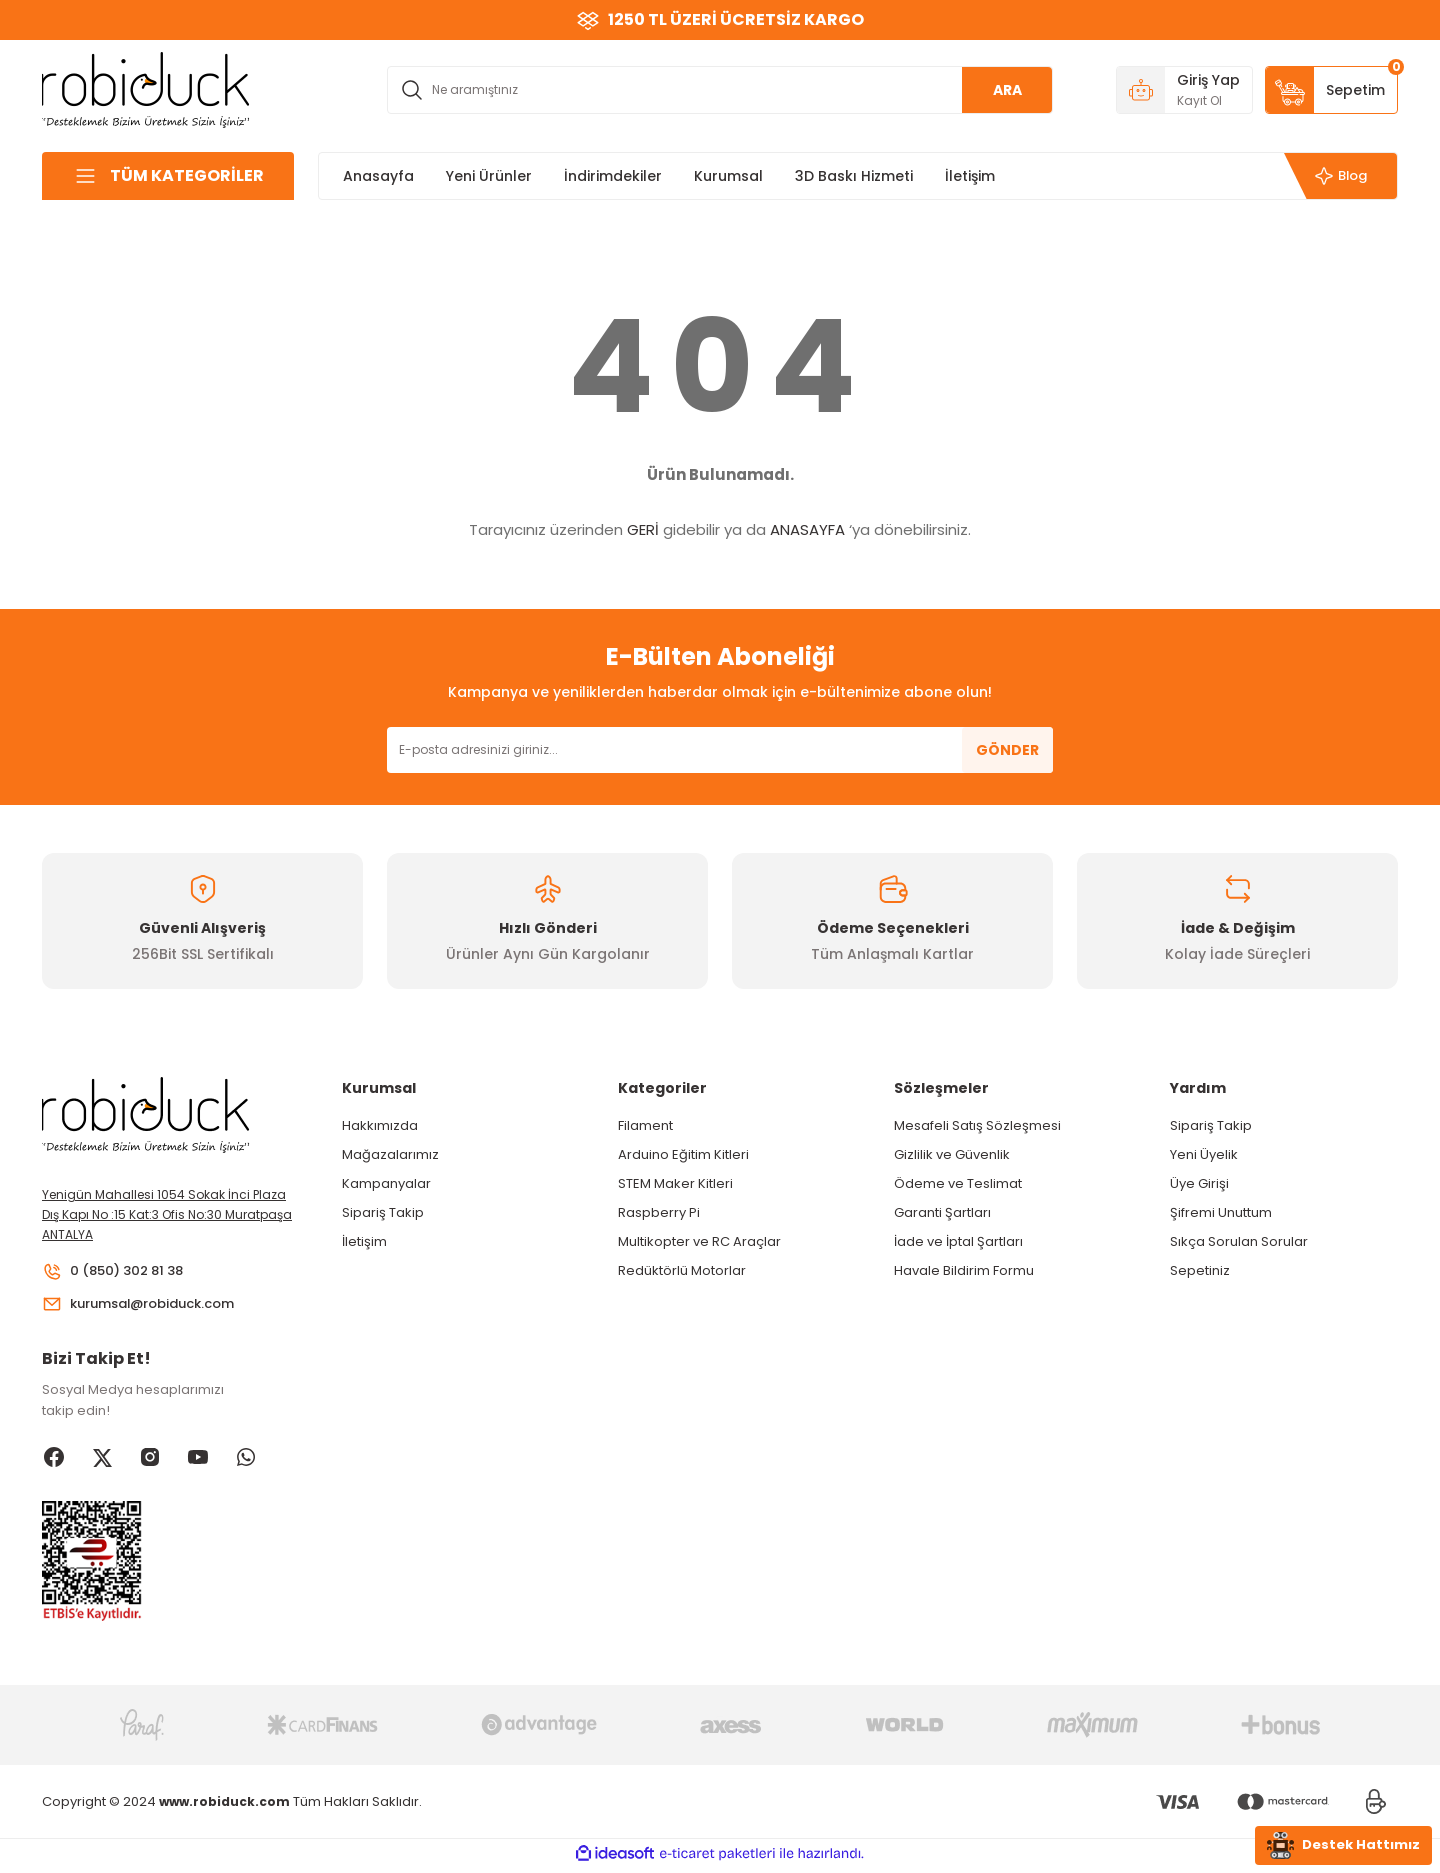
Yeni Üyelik (1204, 1154)
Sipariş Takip (383, 1212)
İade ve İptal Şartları (958, 1241)
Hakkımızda (380, 1125)
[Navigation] (168, 176)
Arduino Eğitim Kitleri (683, 1154)
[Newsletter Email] (720, 750)
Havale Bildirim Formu (964, 1270)
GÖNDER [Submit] (1007, 750)
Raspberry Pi (659, 1212)
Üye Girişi (1199, 1183)
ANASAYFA (807, 529)
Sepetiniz (1200, 1270)
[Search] (720, 90)
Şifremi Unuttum (1221, 1212)
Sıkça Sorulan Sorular (1239, 1241)
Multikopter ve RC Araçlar (699, 1241)
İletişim (364, 1241)
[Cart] (1331, 90)
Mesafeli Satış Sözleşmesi (977, 1125)
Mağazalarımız (390, 1154)
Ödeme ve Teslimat (958, 1183)
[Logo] (146, 88)
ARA (1007, 90)
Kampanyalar (386, 1183)
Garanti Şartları (942, 1212)
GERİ (643, 529)
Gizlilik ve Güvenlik (952, 1154)
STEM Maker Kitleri (675, 1183)
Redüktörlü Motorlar (682, 1270)
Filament (645, 1125)
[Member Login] (1184, 90)
